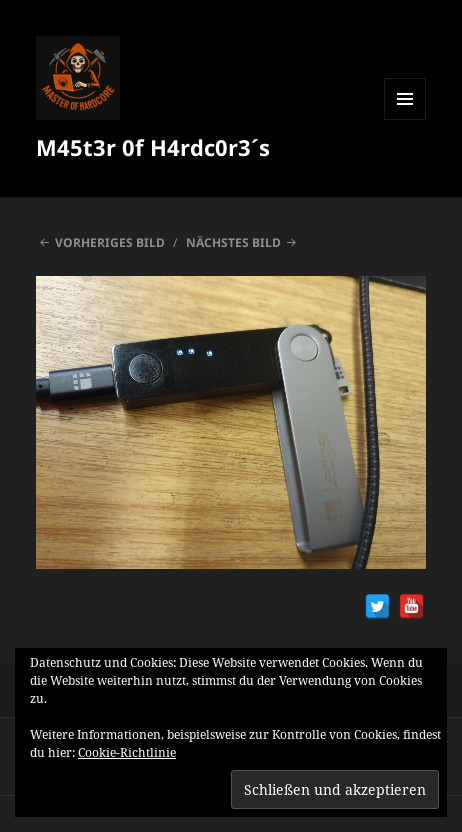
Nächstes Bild (233, 242)
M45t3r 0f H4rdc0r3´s (153, 147)
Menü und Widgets (405, 119)
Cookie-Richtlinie (127, 752)
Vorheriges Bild (110, 242)
